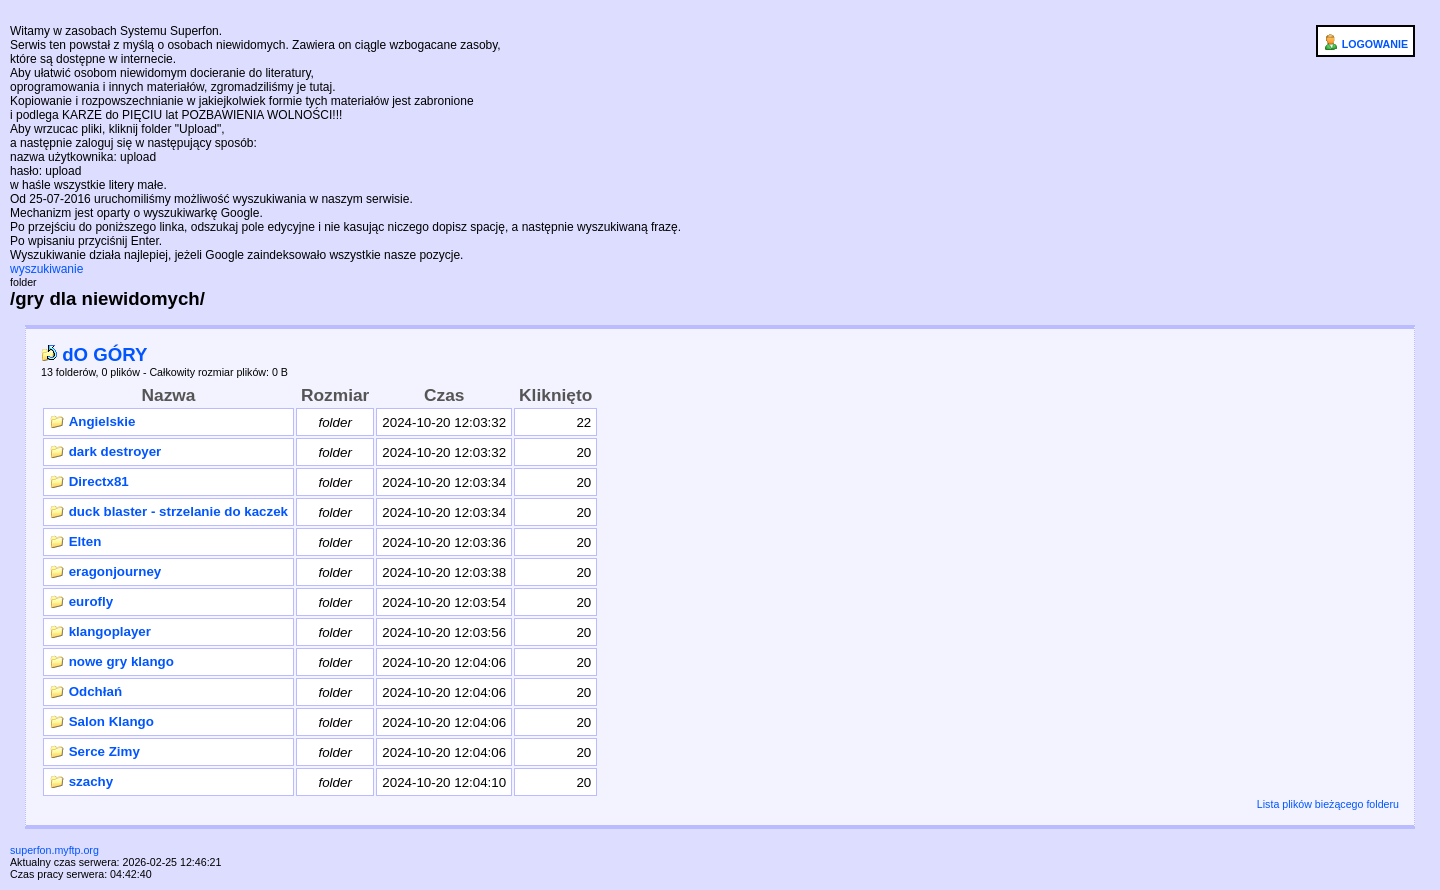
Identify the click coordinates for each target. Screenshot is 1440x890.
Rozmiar (335, 395)
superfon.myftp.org (54, 850)
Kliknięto (555, 395)
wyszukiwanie (46, 269)
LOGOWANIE (1365, 42)
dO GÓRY (94, 354)
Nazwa (169, 395)
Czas (444, 395)
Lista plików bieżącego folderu (1328, 804)
